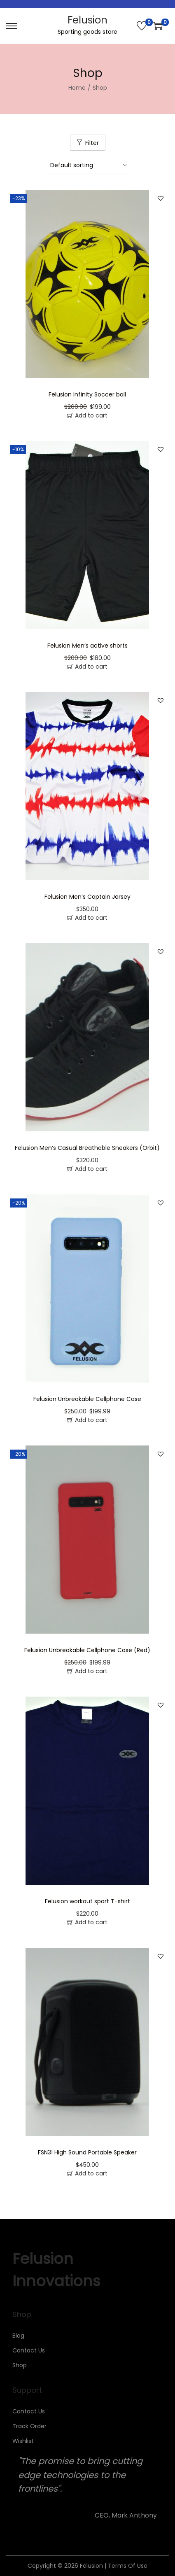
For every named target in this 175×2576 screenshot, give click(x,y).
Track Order (29, 2426)
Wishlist (23, 2441)
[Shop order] (87, 165)
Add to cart (91, 415)
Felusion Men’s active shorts (87, 645)
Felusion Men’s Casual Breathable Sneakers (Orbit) (87, 1148)
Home (77, 88)
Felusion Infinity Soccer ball (87, 394)
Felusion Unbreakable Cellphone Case (87, 1399)
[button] (160, 198)
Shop (19, 2365)
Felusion (87, 20)
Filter (92, 143)
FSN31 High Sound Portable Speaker (87, 2152)
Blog (18, 2335)
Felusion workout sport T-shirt (87, 1901)
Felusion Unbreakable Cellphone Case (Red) (87, 1650)
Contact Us (28, 2350)
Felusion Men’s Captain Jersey (87, 897)
